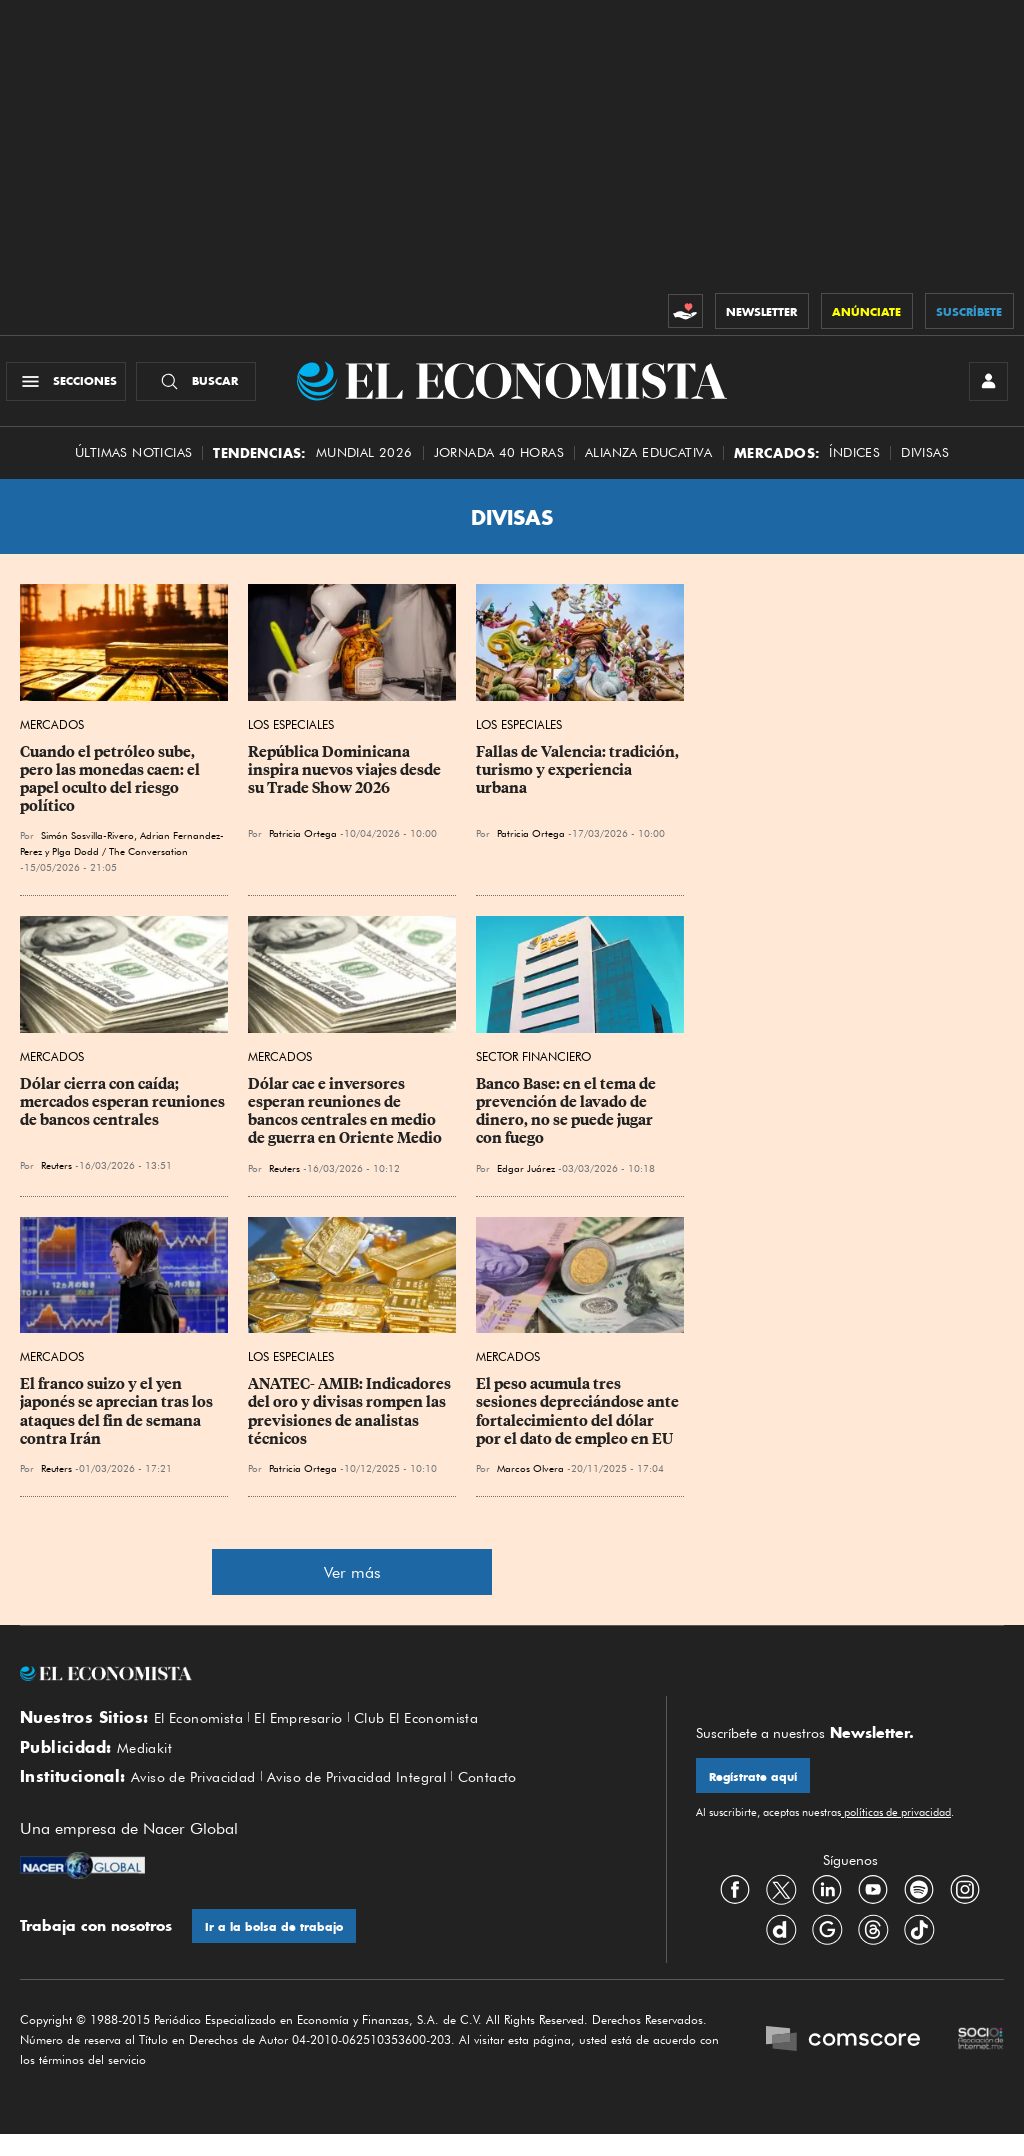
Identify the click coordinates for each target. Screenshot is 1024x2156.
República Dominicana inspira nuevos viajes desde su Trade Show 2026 (346, 780)
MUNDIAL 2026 (364, 462)
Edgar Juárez (526, 1177)
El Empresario (311, 1728)
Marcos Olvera (530, 1478)
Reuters (56, 1175)
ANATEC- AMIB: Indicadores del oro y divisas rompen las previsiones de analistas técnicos (351, 1421)
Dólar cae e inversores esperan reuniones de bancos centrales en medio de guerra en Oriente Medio (345, 1121)
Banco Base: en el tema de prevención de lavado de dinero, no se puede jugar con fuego (567, 1121)
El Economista (203, 1728)
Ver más (352, 1582)
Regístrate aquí (757, 1787)
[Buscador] (203, 386)
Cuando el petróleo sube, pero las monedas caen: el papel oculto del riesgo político (111, 789)
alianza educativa (649, 462)
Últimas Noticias (133, 462)
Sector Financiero (533, 1066)
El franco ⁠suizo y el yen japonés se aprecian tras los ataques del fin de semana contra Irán (118, 1421)
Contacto (522, 1795)
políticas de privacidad (896, 1825)
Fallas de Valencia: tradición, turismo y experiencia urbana (579, 780)
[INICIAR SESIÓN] (984, 386)
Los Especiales (291, 734)
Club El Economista (440, 1728)
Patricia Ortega (303, 843)
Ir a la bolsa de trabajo (278, 1946)
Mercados (52, 734)
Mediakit (147, 1762)
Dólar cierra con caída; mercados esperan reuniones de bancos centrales (124, 1112)
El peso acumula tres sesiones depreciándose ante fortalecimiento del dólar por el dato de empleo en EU (579, 1421)
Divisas (925, 462)
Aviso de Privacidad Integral (379, 1795)
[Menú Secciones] (73, 386)
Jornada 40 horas (499, 462)
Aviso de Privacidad (200, 1795)
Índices (854, 462)
